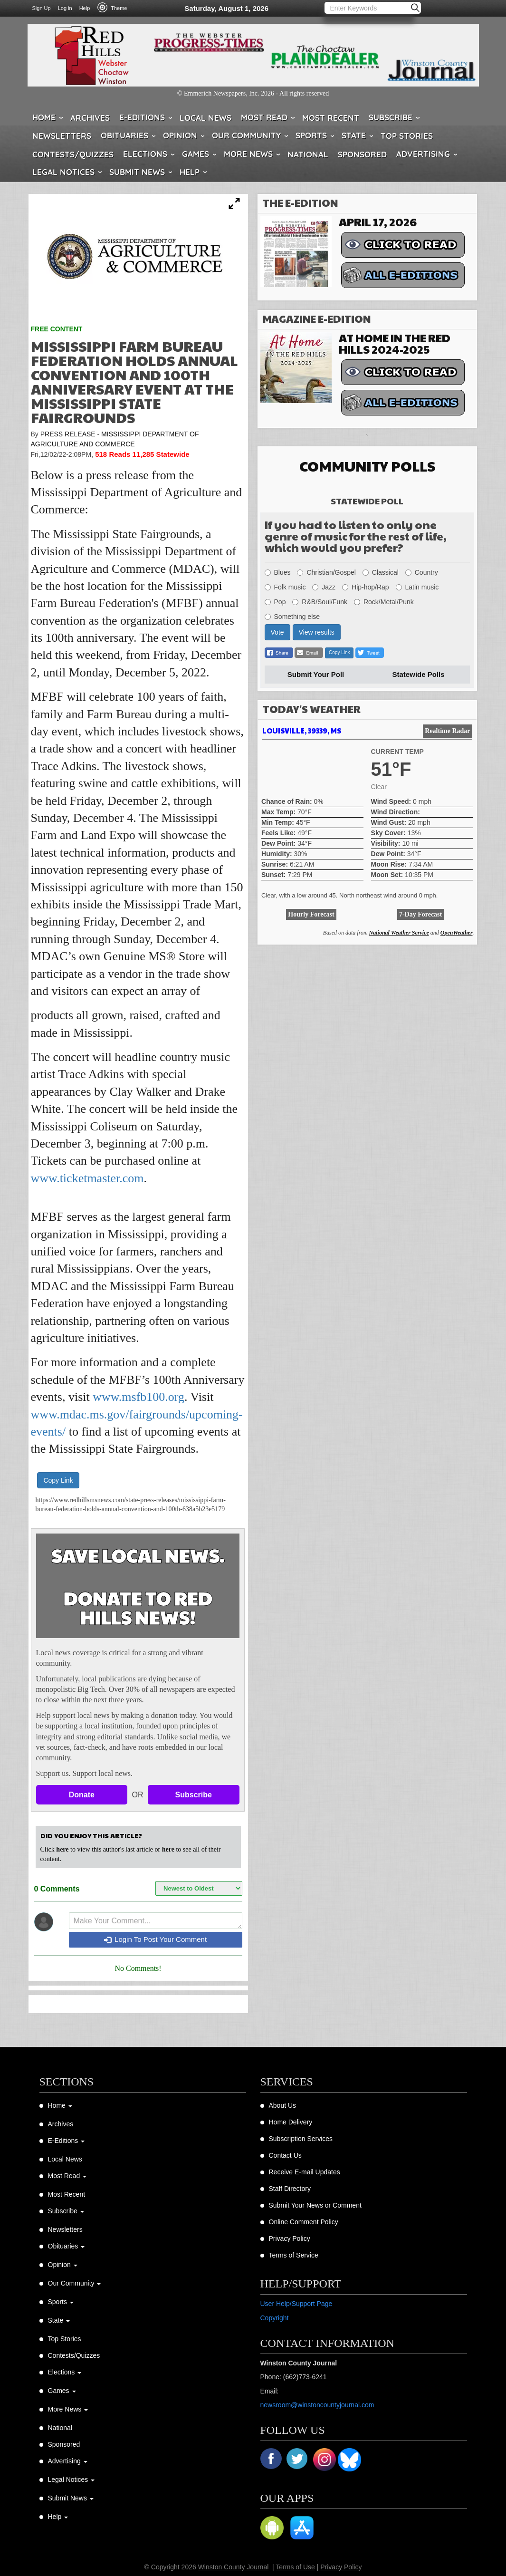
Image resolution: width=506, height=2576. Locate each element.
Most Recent (330, 118)
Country (421, 572)
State (354, 135)
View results (316, 632)
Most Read (264, 117)
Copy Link (58, 1480)
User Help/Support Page (296, 2303)
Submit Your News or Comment (315, 2205)
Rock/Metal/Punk (384, 602)
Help (84, 8)
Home (44, 117)
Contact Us (285, 2155)
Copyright (274, 2318)
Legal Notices (63, 172)
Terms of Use (295, 2567)
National (307, 154)
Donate (82, 1795)
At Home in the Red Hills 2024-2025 (394, 343)
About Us (282, 2105)
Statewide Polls (418, 674)
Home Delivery (291, 2122)
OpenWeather (456, 932)
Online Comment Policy (303, 2222)
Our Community (246, 135)
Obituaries (124, 135)
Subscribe (390, 117)
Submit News (137, 172)
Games (195, 154)
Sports (311, 135)
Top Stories (407, 136)
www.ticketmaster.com (87, 1178)
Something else (292, 616)
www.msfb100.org (138, 1397)
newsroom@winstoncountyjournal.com (317, 2405)
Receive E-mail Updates (304, 2172)
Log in (65, 8)
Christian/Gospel (326, 572)
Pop (275, 602)
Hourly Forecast (311, 914)
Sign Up (41, 8)
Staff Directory (290, 2188)
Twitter (297, 2459)
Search (416, 8)
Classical (381, 572)
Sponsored (362, 154)
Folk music (285, 587)
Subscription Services (301, 2138)
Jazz (323, 587)
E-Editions (142, 117)
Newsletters (61, 136)
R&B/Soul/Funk (319, 602)
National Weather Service (399, 932)
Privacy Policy (289, 2238)
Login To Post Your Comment (155, 1939)
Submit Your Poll (315, 674)
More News (248, 154)
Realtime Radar (447, 730)
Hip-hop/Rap (365, 587)
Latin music (417, 587)
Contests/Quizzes (73, 154)
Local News (205, 118)
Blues (278, 572)
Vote (277, 632)
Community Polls (367, 465)
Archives (90, 118)
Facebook (271, 2459)
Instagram (324, 2459)
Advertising (423, 154)
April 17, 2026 (378, 221)
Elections (145, 154)
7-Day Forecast (420, 914)
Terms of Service (293, 2255)
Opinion (180, 135)
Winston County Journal (233, 2567)
